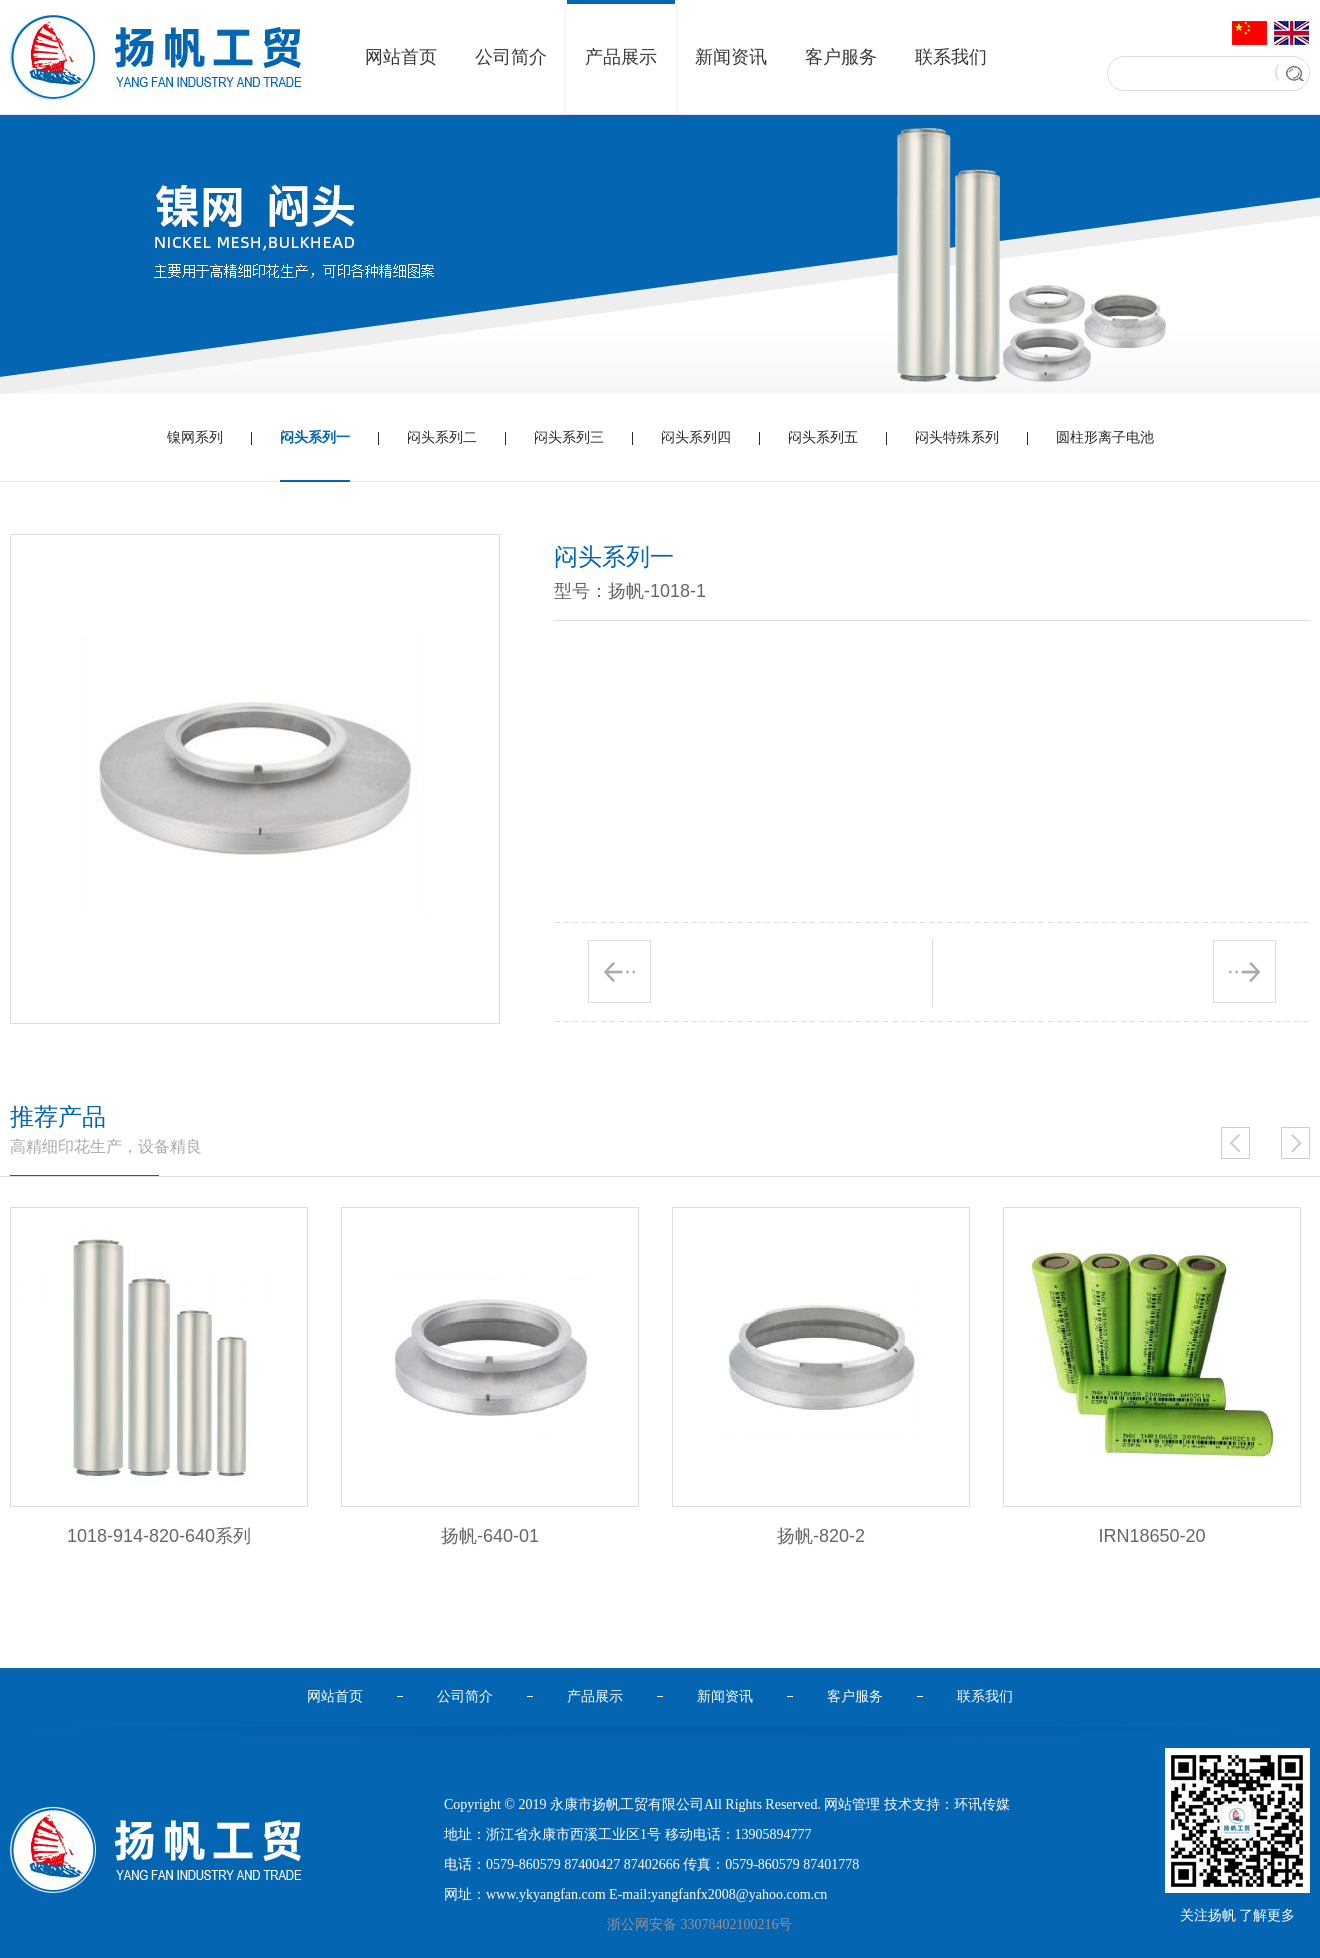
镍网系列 (195, 437)
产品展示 (621, 57)
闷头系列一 (315, 456)
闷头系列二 (442, 437)
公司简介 (511, 57)
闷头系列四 (696, 437)
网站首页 (401, 57)
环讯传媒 (982, 1804)
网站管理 (852, 1804)
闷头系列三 (569, 437)
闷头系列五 (823, 437)
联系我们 (951, 57)
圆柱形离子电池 (1105, 437)
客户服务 (841, 57)
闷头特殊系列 (957, 437)
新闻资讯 (731, 57)
